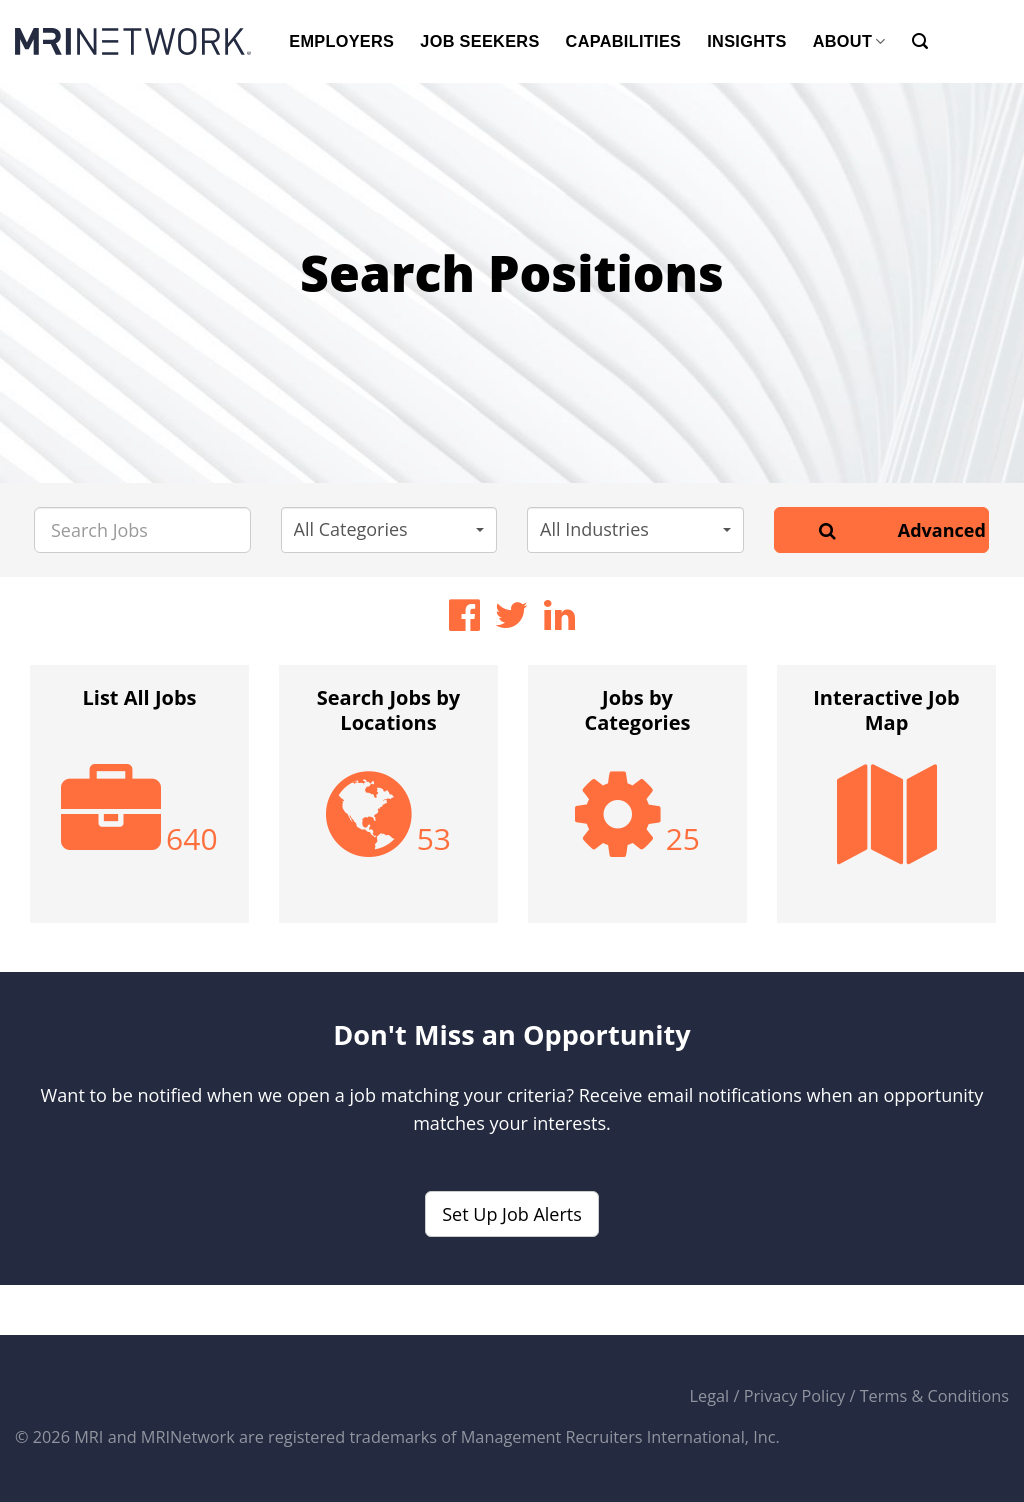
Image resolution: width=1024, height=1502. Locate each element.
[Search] (920, 41)
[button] (389, 530)
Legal (710, 1396)
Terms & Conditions (934, 1396)
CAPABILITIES (624, 41)
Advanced (942, 530)
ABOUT (849, 41)
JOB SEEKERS (479, 41)
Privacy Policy (795, 1396)
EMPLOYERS (341, 41)
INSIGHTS (746, 41)
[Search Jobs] (142, 530)
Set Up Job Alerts (512, 1214)
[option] (139, 804)
